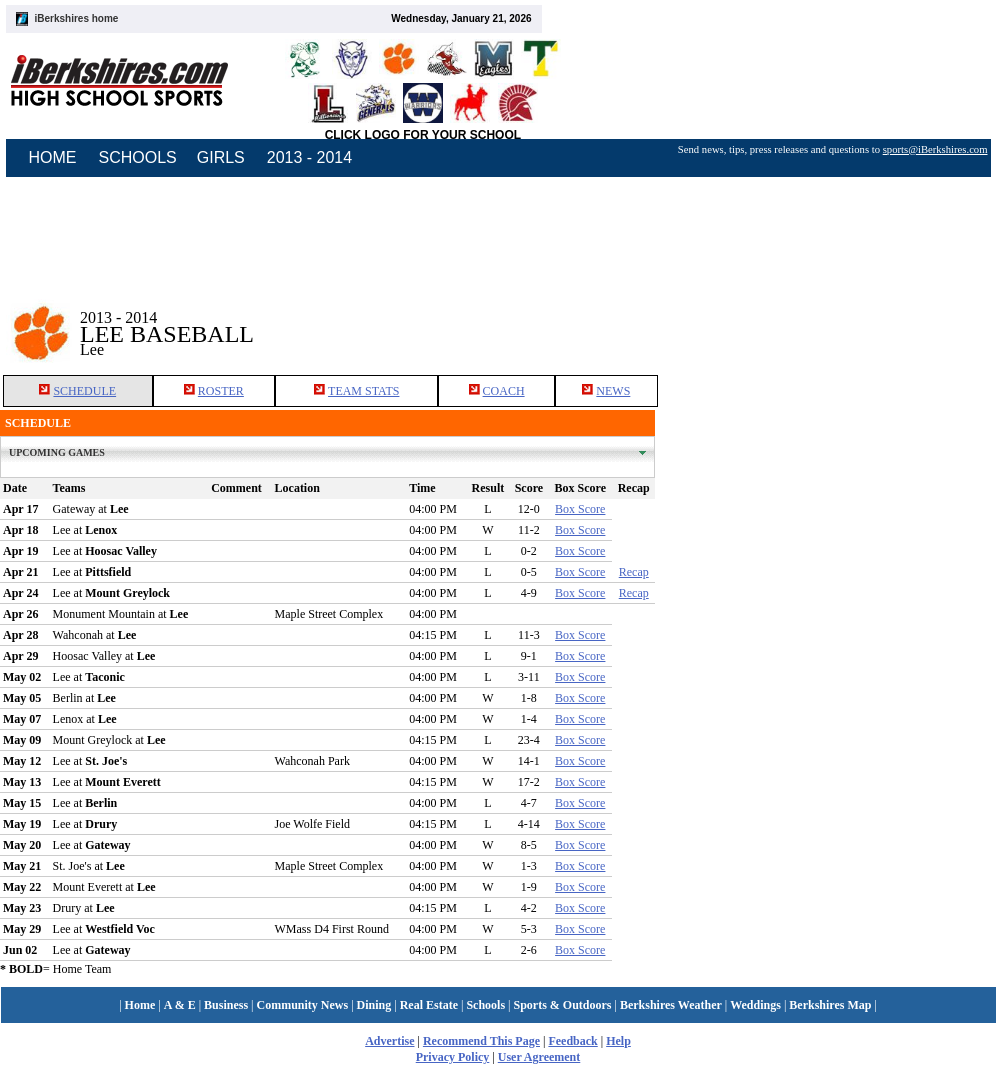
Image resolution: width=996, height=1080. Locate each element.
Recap (634, 572)
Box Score (580, 509)
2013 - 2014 (309, 157)
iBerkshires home (77, 18)
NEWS (613, 391)
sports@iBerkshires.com (935, 149)
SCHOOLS (138, 157)
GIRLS (221, 157)
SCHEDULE (84, 391)
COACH (504, 391)
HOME (53, 157)
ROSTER (221, 391)
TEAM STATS (363, 391)
